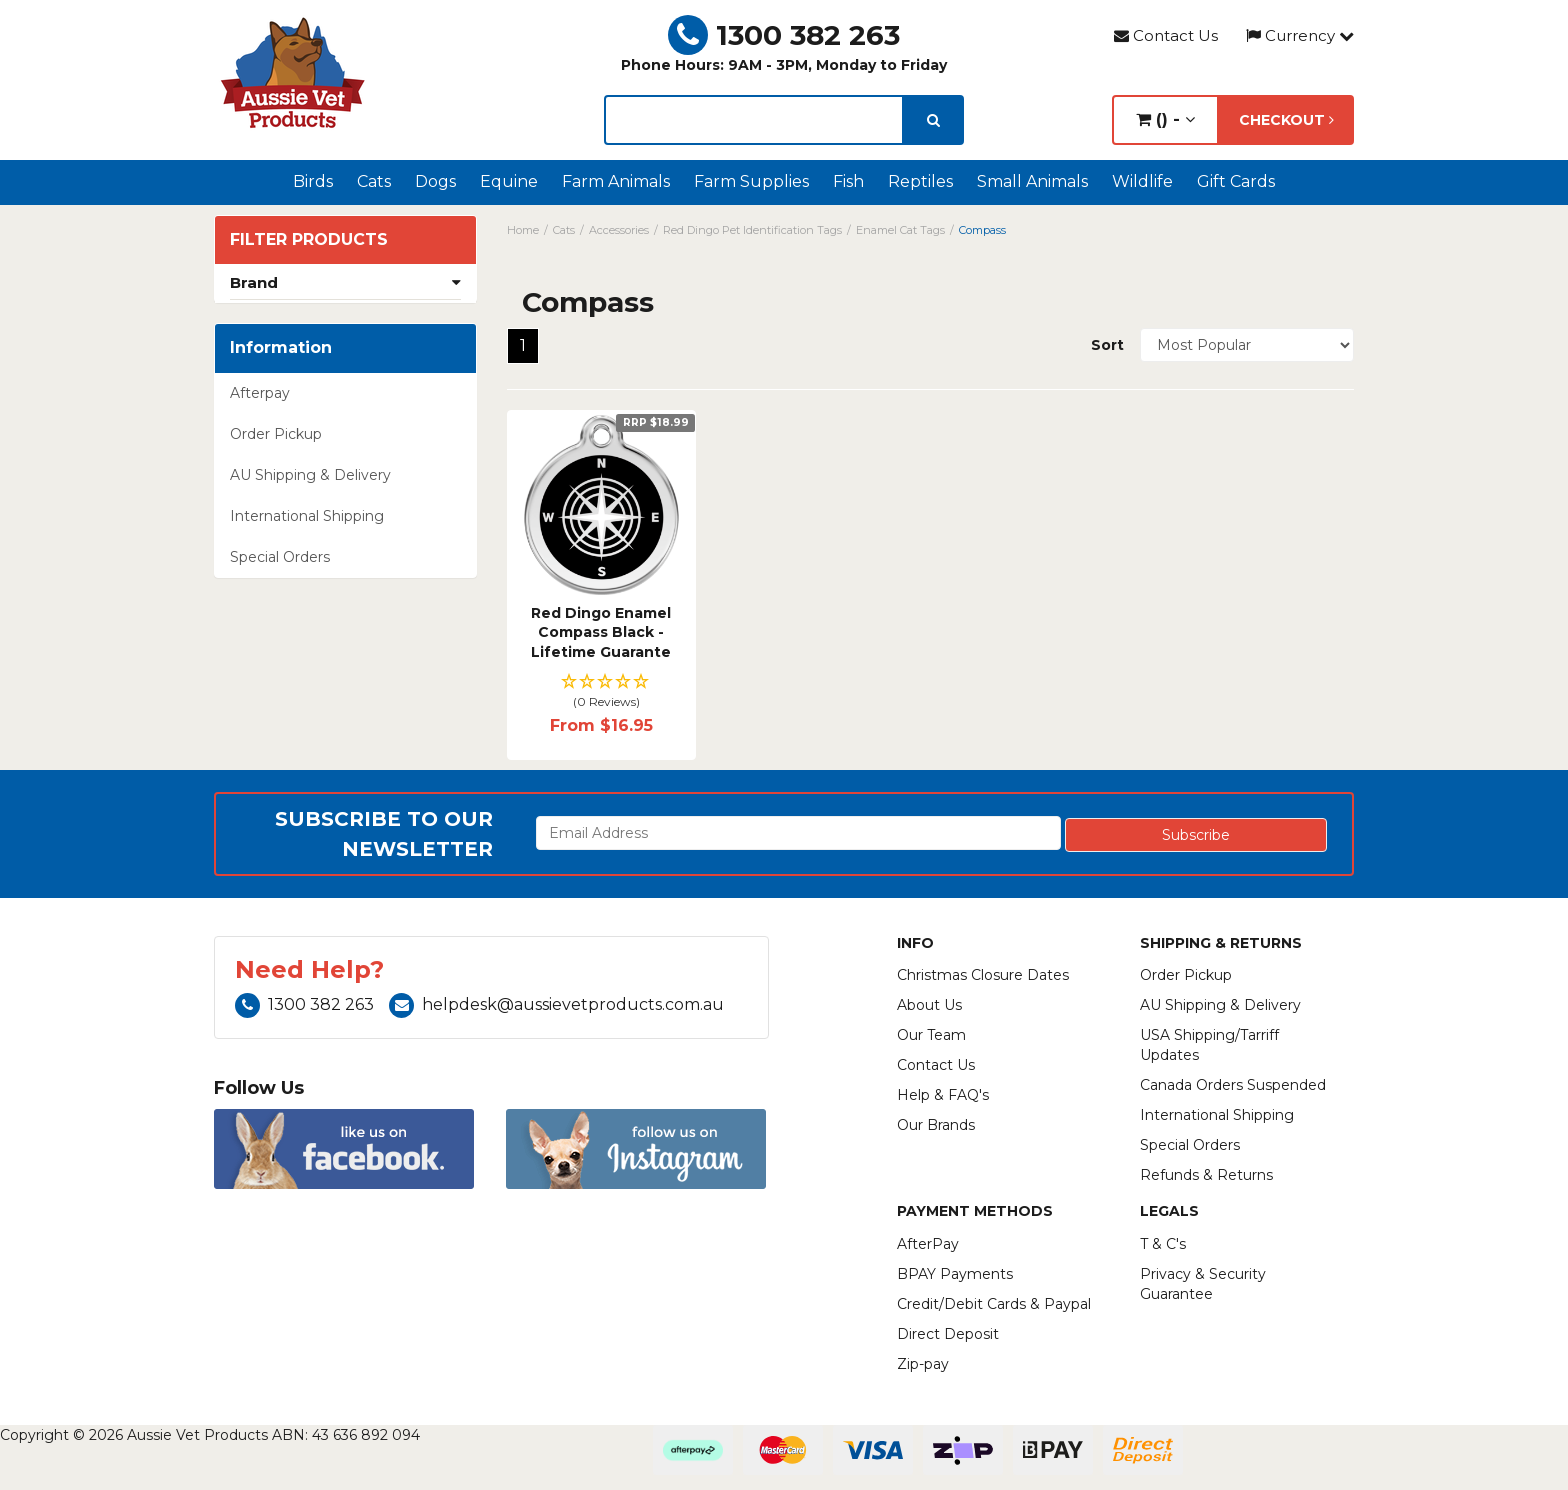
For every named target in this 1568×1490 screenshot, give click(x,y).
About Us (929, 1005)
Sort (1107, 345)
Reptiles (920, 181)
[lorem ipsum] (754, 120)
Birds (313, 181)
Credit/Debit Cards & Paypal (994, 1304)
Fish (848, 181)
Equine (509, 181)
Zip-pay (923, 1364)
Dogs (435, 181)
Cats (374, 181)
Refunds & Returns (1206, 1175)
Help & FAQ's (943, 1095)
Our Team (931, 1035)
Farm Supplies (751, 181)
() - (1165, 119)
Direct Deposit (948, 1334)
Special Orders (280, 557)
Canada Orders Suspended (1233, 1085)
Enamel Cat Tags (900, 230)
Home (523, 230)
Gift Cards (1236, 181)
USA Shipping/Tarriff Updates (1209, 1045)
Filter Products (309, 240)
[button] (601, 692)
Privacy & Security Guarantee (1203, 1284)
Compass (982, 230)
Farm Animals (616, 181)
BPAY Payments (955, 1274)
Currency (1300, 35)
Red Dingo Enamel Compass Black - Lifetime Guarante (601, 632)
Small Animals (1032, 181)
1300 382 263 (784, 35)
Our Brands (936, 1125)
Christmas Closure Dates (983, 975)
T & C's (1163, 1244)
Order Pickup (276, 434)
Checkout (1286, 120)
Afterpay (260, 393)
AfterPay (928, 1244)
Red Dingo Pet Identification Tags (752, 230)
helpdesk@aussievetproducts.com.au (556, 1004)
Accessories (619, 230)
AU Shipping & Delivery (310, 475)
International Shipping (307, 516)
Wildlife (1142, 181)
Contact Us (1166, 35)
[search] (933, 120)
